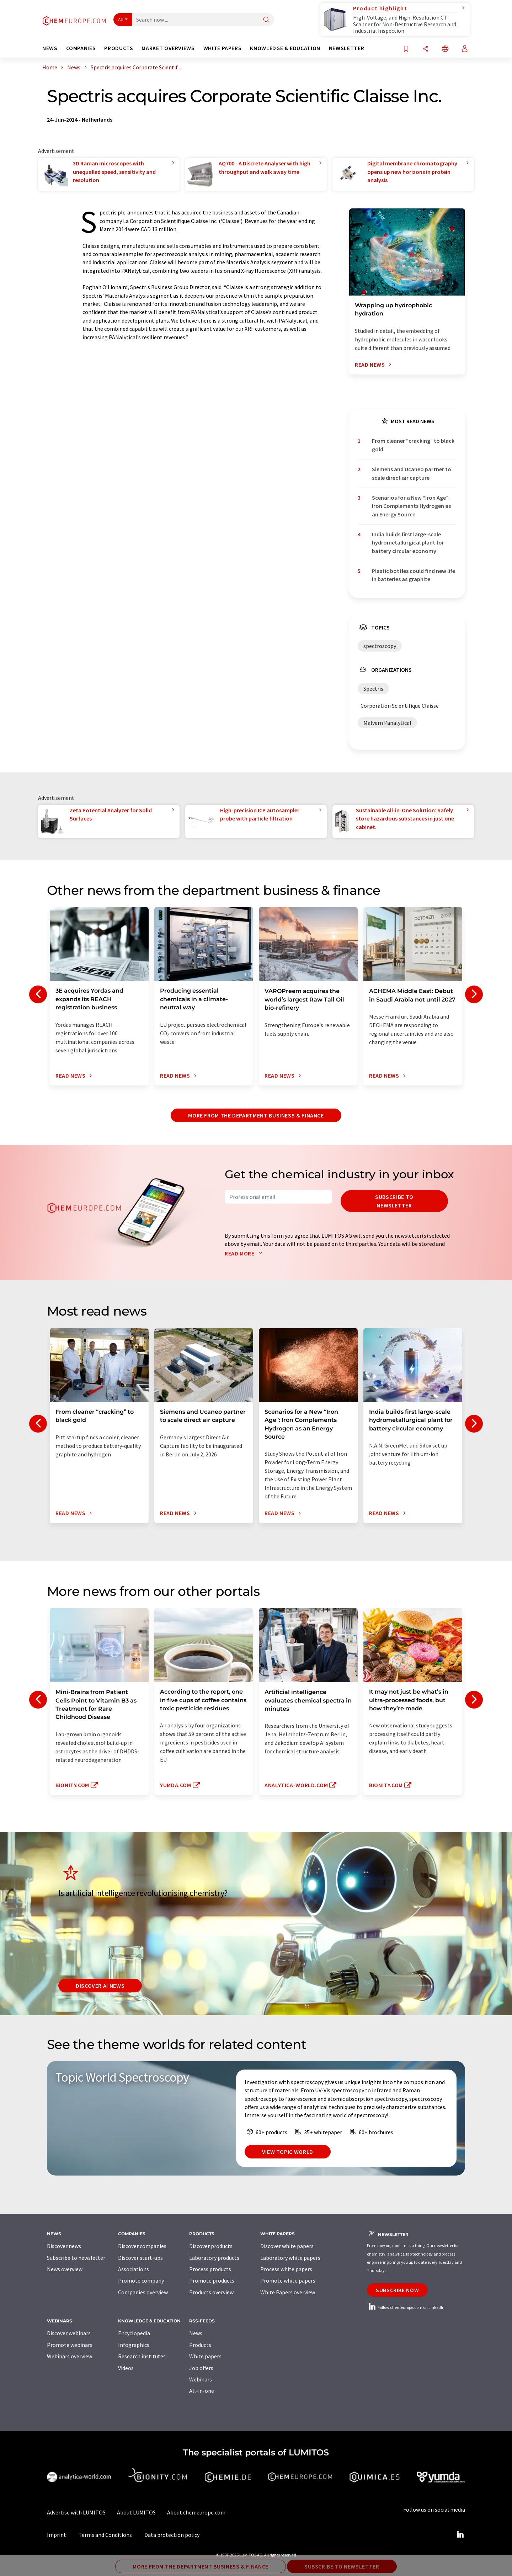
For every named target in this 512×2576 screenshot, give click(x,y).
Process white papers (286, 2269)
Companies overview (143, 2292)
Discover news (64, 2246)
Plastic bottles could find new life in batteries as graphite (413, 575)
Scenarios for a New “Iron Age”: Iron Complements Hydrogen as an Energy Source (411, 506)
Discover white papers (287, 2246)
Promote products (211, 2280)
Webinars (200, 2379)
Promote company (141, 2280)
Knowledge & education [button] (285, 48)
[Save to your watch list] (406, 49)
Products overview (211, 2292)
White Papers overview (287, 2292)
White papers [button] (222, 48)
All (121, 19)
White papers (205, 2356)
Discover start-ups (140, 2257)
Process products (210, 2269)
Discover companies (142, 2246)
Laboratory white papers (290, 2257)
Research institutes (142, 2356)
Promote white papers (287, 2280)
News (195, 2333)
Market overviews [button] (168, 48)
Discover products (211, 2246)
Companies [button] (81, 48)
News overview (64, 2269)
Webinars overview (69, 2356)
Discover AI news (100, 1985)
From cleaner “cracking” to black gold (413, 444)
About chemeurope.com (196, 2512)
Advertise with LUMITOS (76, 2512)
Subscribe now (397, 2290)
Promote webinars (69, 2344)
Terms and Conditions (105, 2534)
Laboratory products (214, 2257)
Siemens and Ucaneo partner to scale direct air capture (411, 473)
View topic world (287, 2151)
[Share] (426, 49)
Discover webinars (69, 2333)
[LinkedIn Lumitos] (460, 2534)
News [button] (50, 48)
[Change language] (445, 49)
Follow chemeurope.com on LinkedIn (405, 2307)
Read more (245, 1253)
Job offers (201, 2367)
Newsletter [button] (346, 48)
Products (200, 2344)
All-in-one (201, 2390)
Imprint (56, 2534)
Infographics (133, 2344)
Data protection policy (171, 2534)
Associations (133, 2269)
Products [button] (118, 48)
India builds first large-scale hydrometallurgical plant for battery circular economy (408, 542)
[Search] (266, 20)
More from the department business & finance (256, 1115)
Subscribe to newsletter (394, 1201)
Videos (126, 2367)
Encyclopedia (134, 2333)
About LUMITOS (136, 2512)
